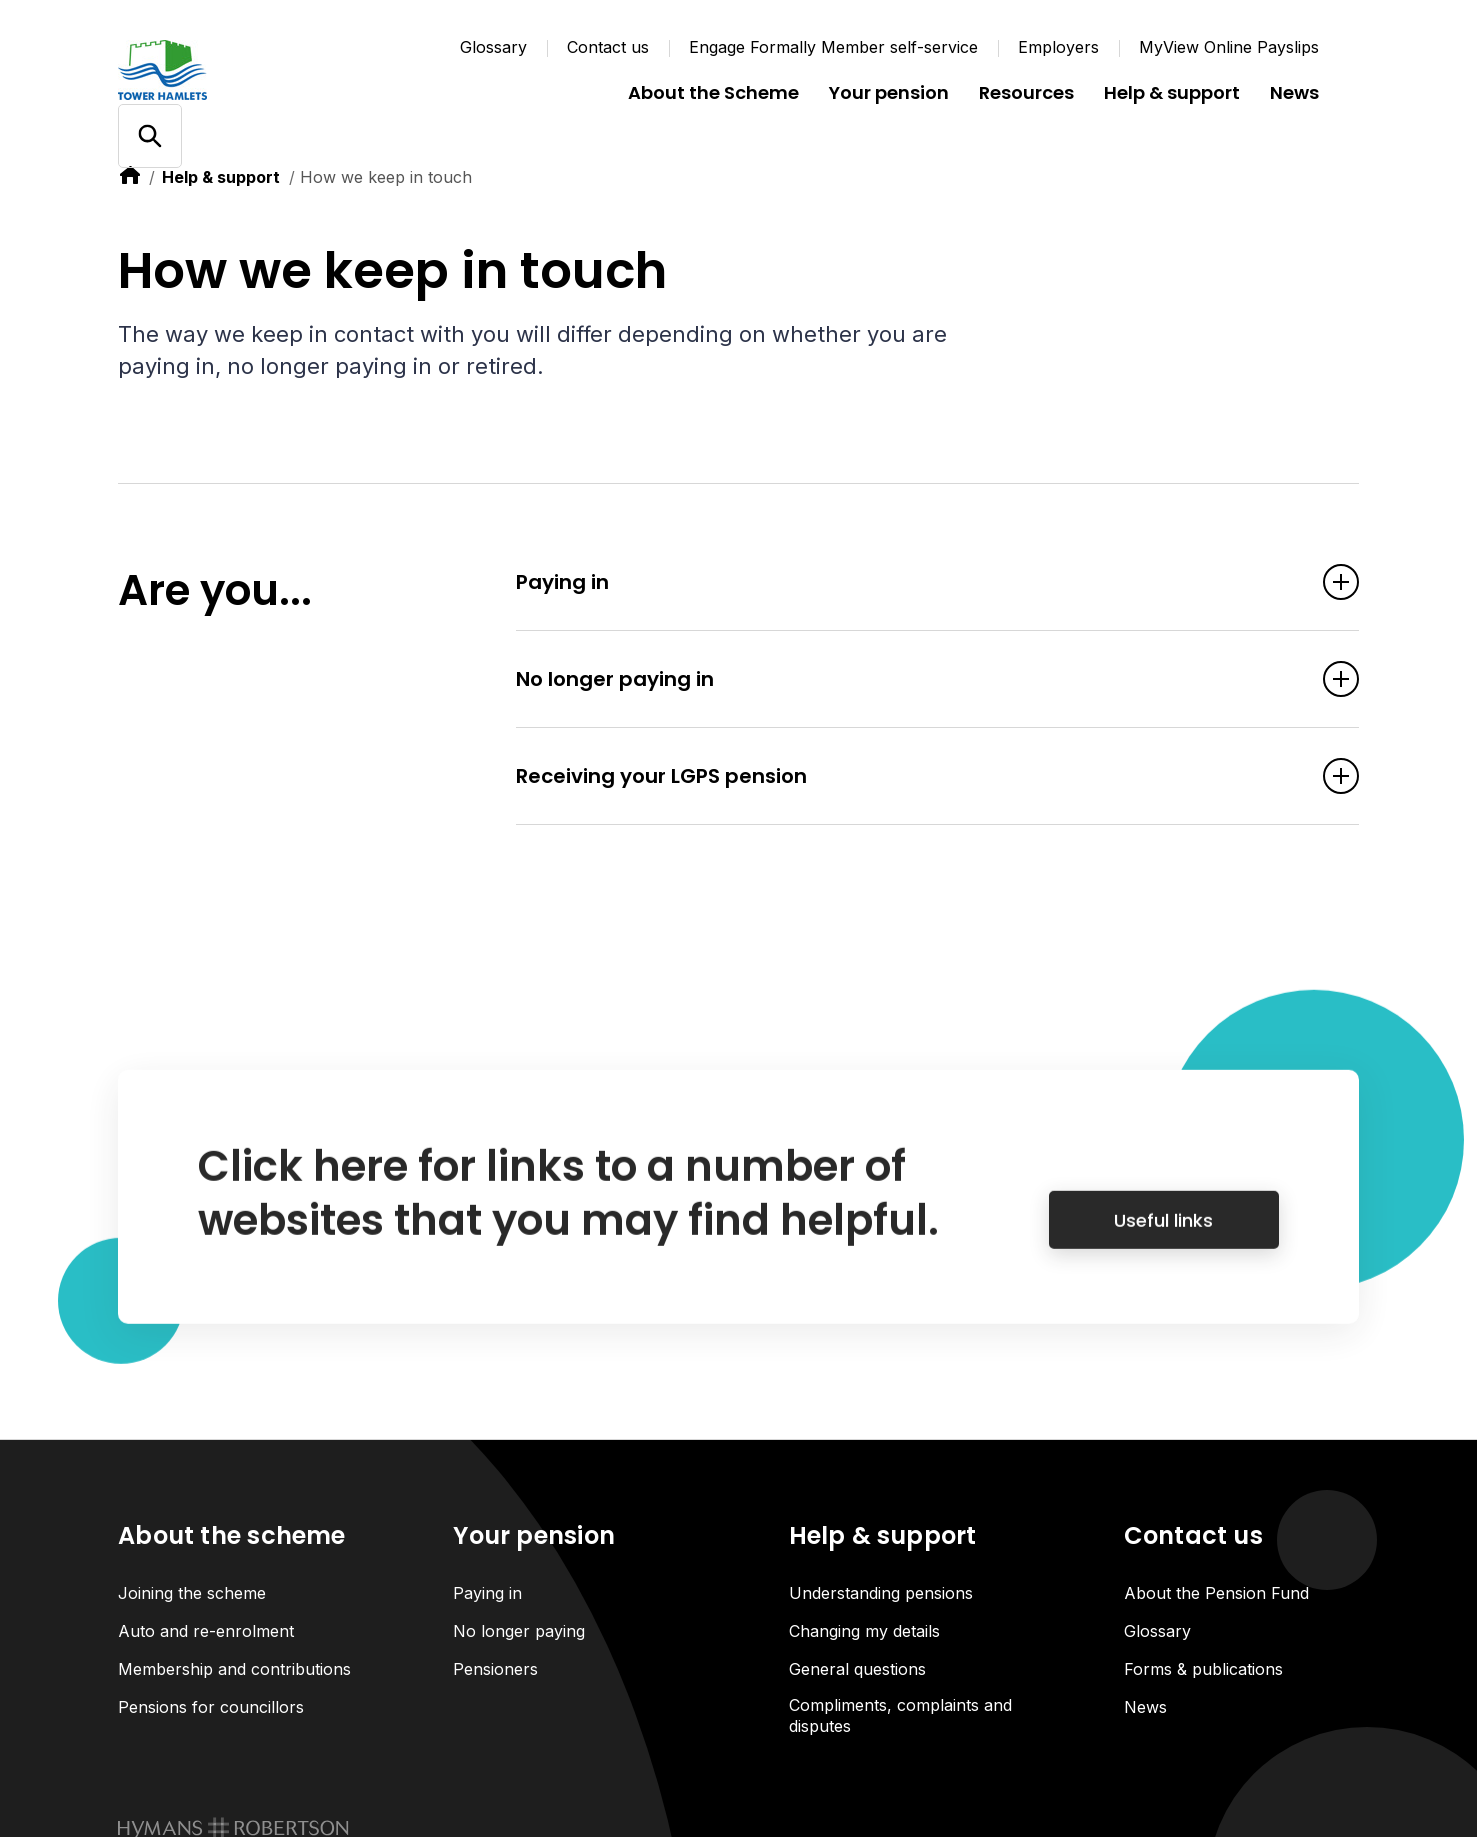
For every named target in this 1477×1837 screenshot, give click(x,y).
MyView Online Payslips (1229, 47)
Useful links (1163, 1240)
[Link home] (238, 70)
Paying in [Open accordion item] (907, 584)
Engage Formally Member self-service (833, 47)
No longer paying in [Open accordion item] (907, 681)
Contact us (608, 47)
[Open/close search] (149, 136)
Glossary (493, 47)
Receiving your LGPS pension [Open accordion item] (907, 778)
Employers (1058, 47)
